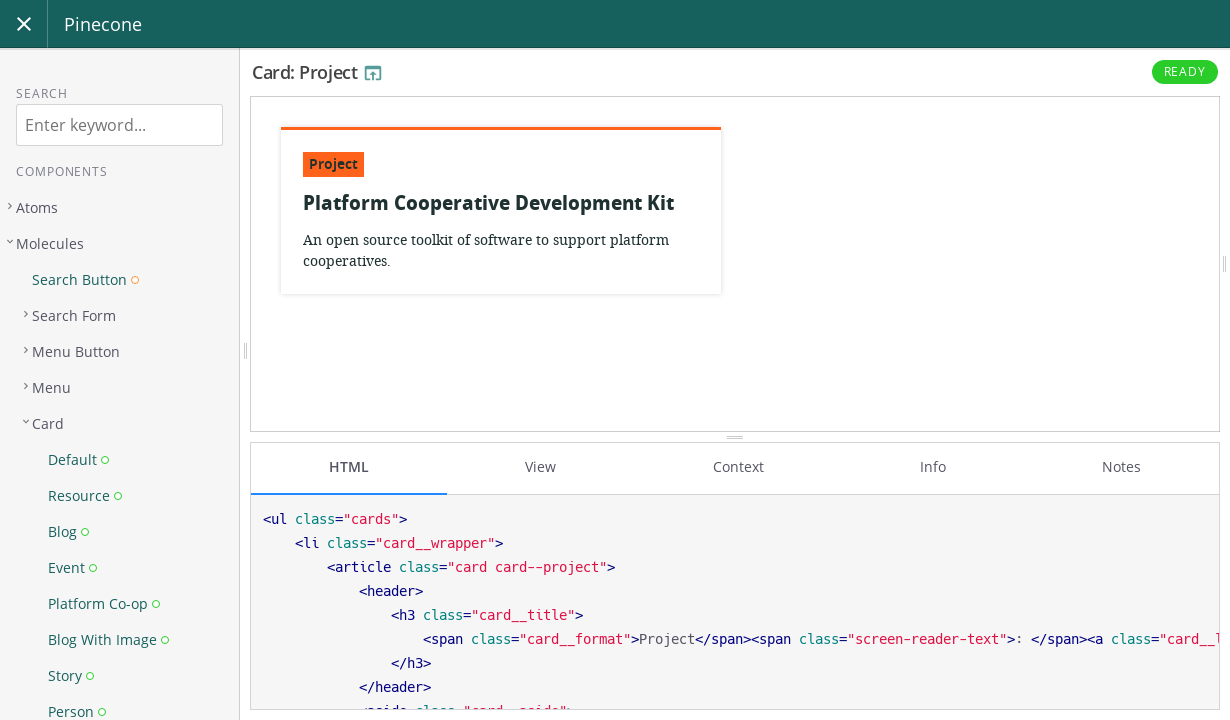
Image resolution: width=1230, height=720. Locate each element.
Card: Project (318, 72)
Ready (1185, 71)
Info (933, 466)
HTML (349, 466)
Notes (1121, 466)
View (540, 466)
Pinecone (103, 24)
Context (738, 466)
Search (41, 93)
